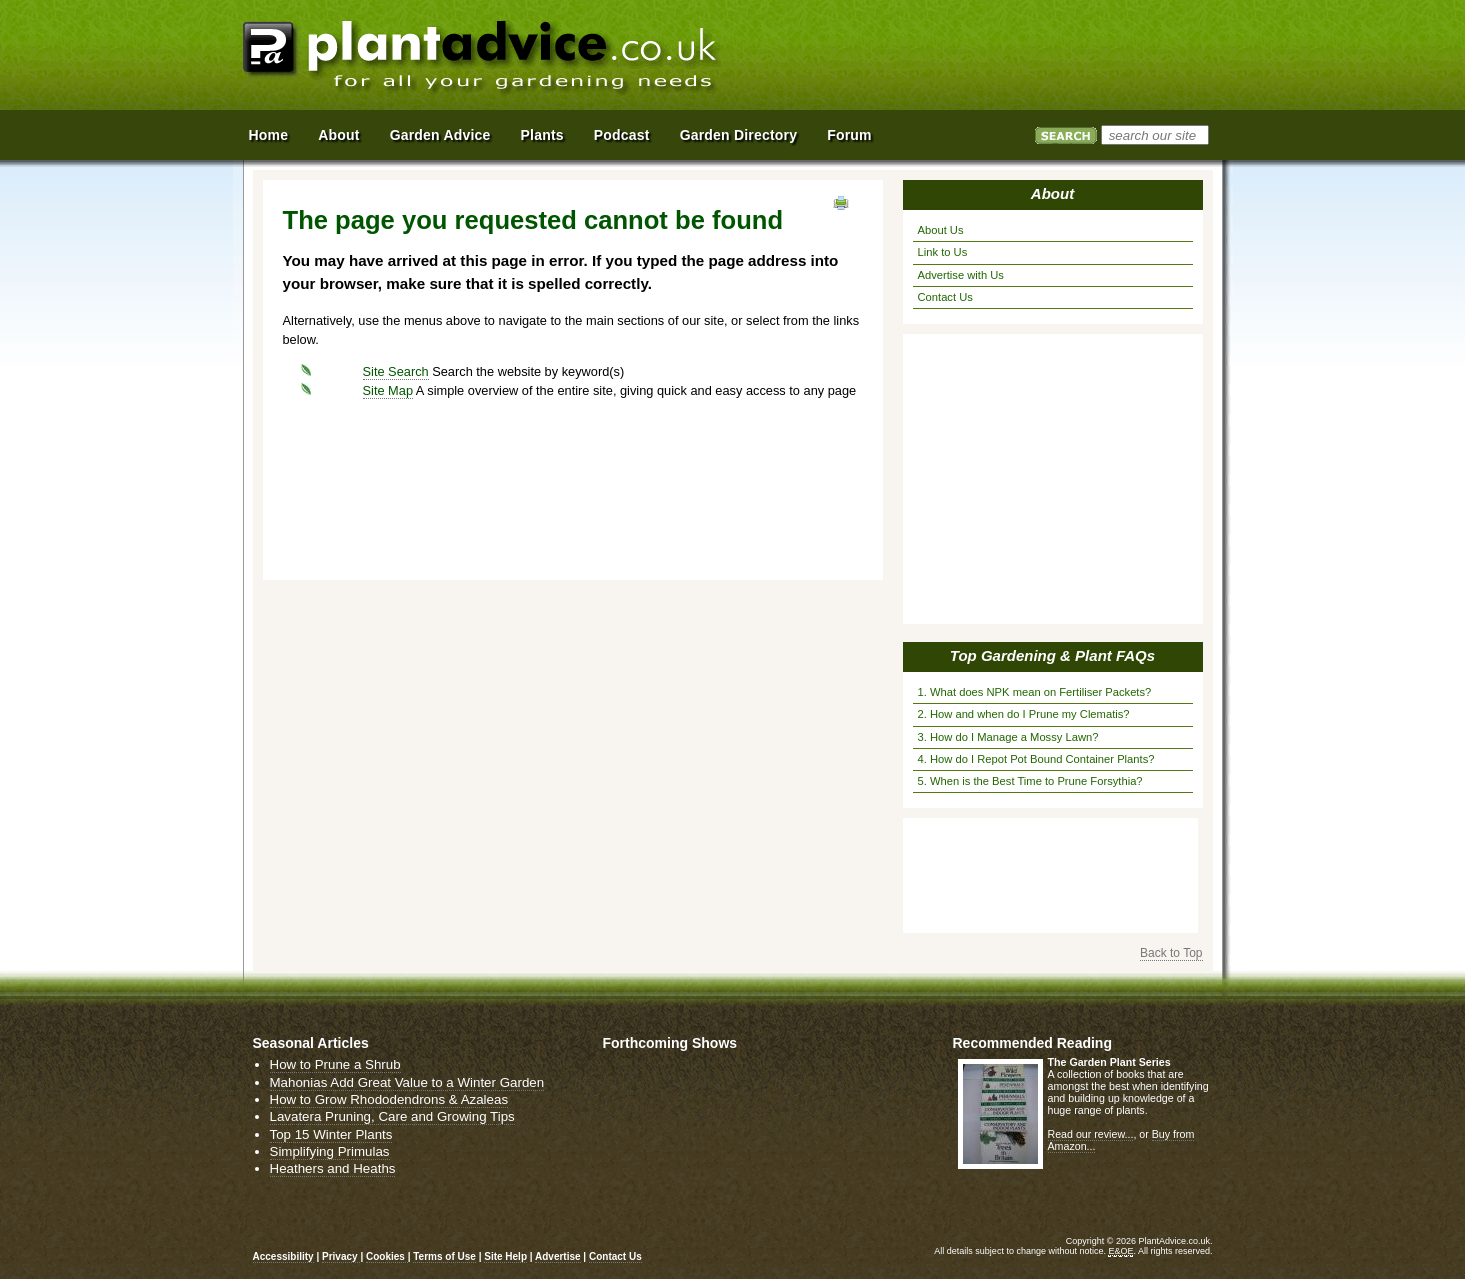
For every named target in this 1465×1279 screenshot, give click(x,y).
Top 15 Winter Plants (331, 1134)
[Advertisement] (992, 58)
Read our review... (1091, 1134)
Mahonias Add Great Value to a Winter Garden (407, 1082)
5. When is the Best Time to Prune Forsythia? (1030, 781)
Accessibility (283, 1256)
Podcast (622, 135)
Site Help (505, 1256)
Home (269, 135)
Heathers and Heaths (333, 1168)
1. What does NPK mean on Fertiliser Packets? (1035, 692)
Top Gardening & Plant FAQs (1052, 655)
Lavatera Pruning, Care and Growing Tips (392, 1116)
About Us (941, 230)
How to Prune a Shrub (335, 1064)
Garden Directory (739, 135)
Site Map (388, 390)
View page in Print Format (841, 203)
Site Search (396, 371)
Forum (849, 135)
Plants (542, 135)
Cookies (387, 1256)
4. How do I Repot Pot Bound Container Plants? (1036, 759)
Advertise (558, 1256)
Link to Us (943, 252)
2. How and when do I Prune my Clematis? (1024, 714)
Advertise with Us (961, 275)
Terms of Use (444, 1256)
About (1052, 193)
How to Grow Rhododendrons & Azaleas (389, 1099)
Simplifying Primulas (330, 1151)
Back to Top (1171, 953)
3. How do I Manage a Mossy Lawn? (1008, 737)
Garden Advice (440, 135)
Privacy (341, 1256)
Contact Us (945, 297)
